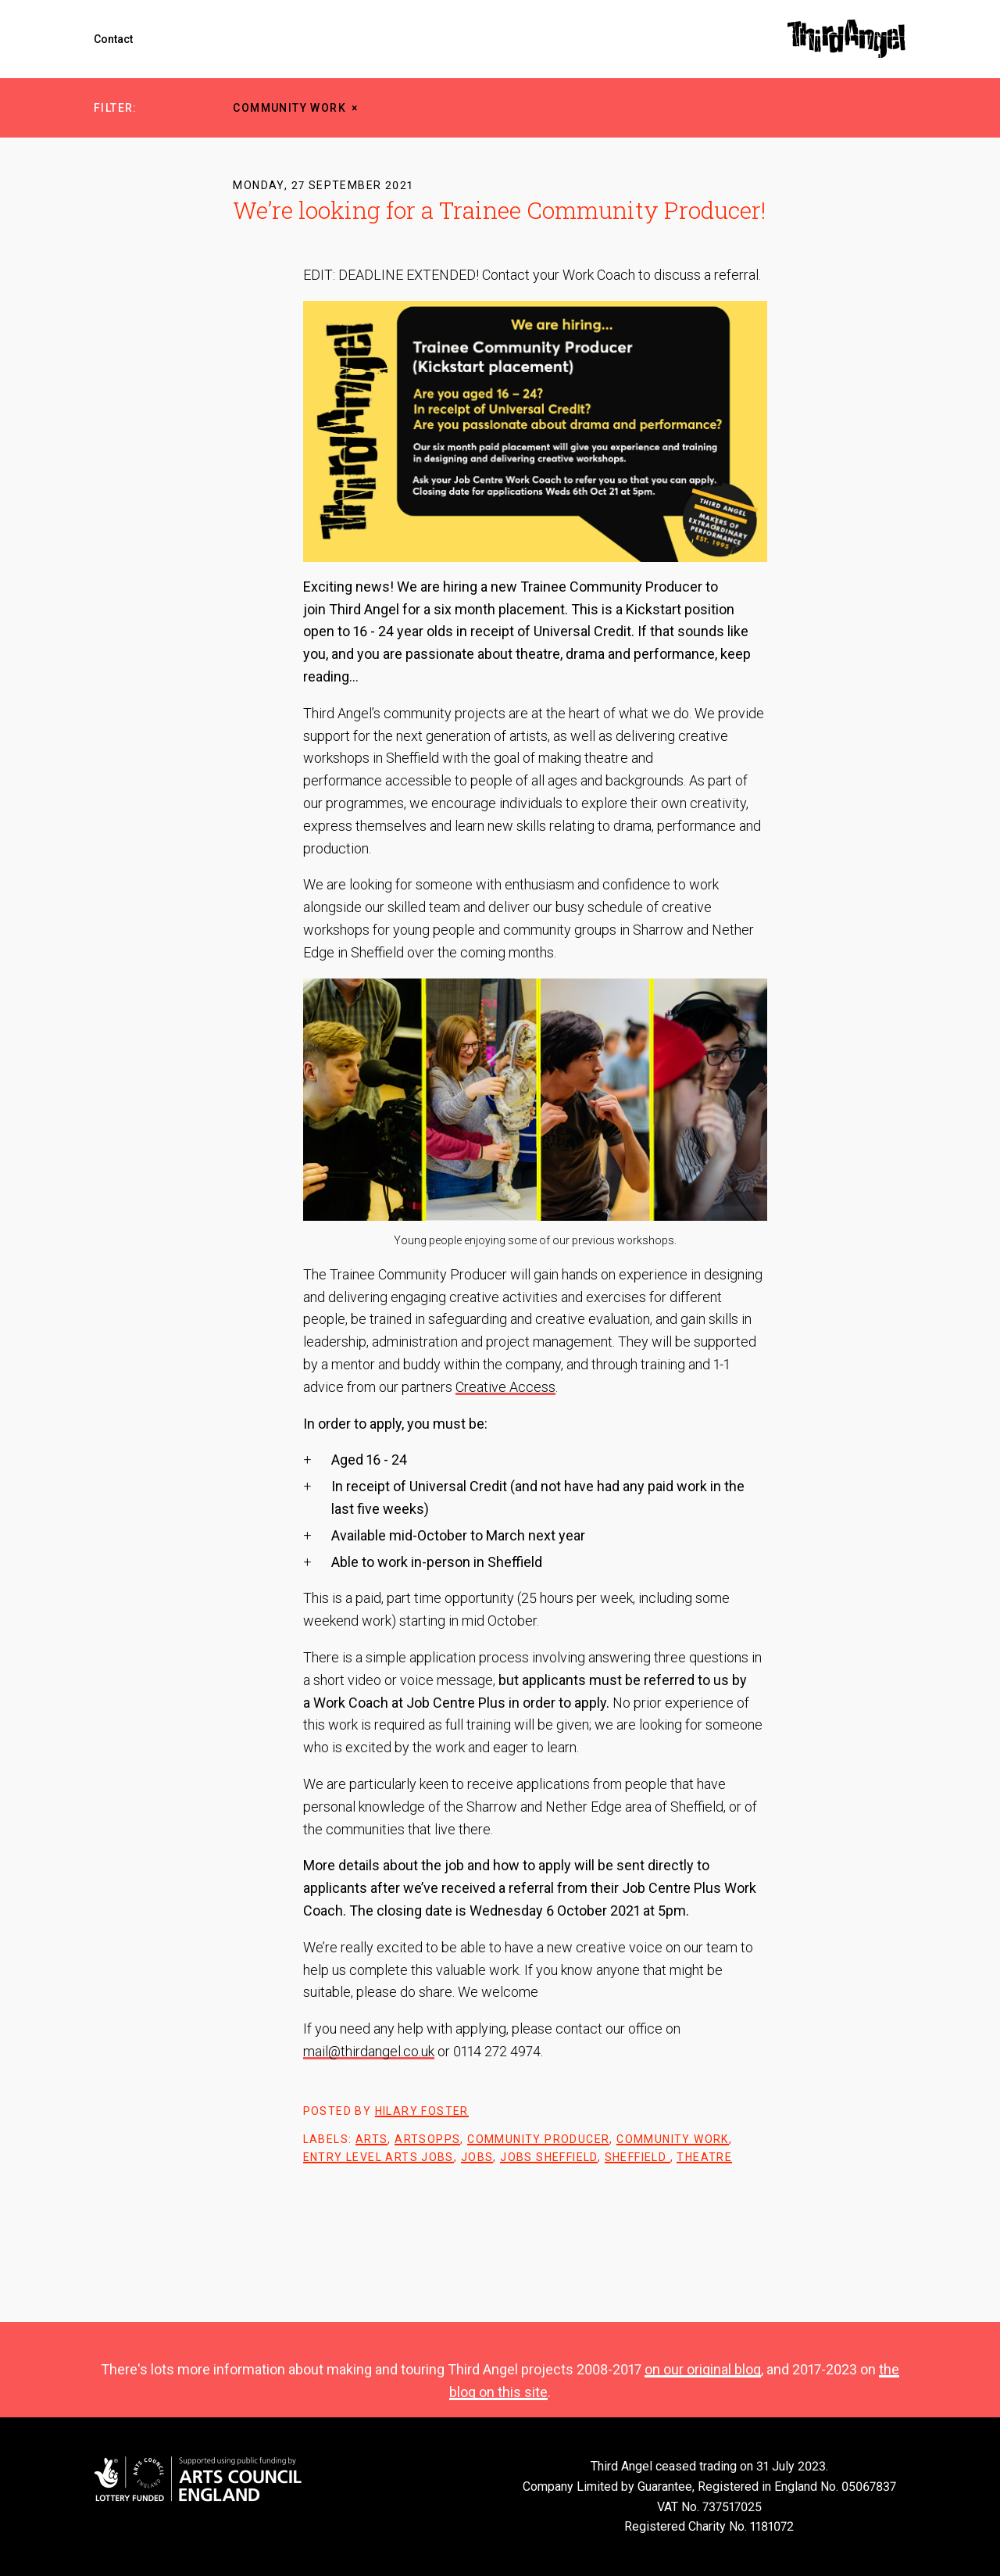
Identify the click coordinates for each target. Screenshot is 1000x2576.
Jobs (477, 2157)
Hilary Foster (422, 2111)
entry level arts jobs (378, 2157)
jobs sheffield (549, 2157)
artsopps (427, 2139)
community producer (538, 2139)
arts (371, 2139)
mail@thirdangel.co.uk (368, 2051)
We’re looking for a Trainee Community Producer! (499, 210)
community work (289, 108)
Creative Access (505, 1387)
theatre (704, 2157)
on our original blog (703, 2369)
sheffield (637, 2157)
